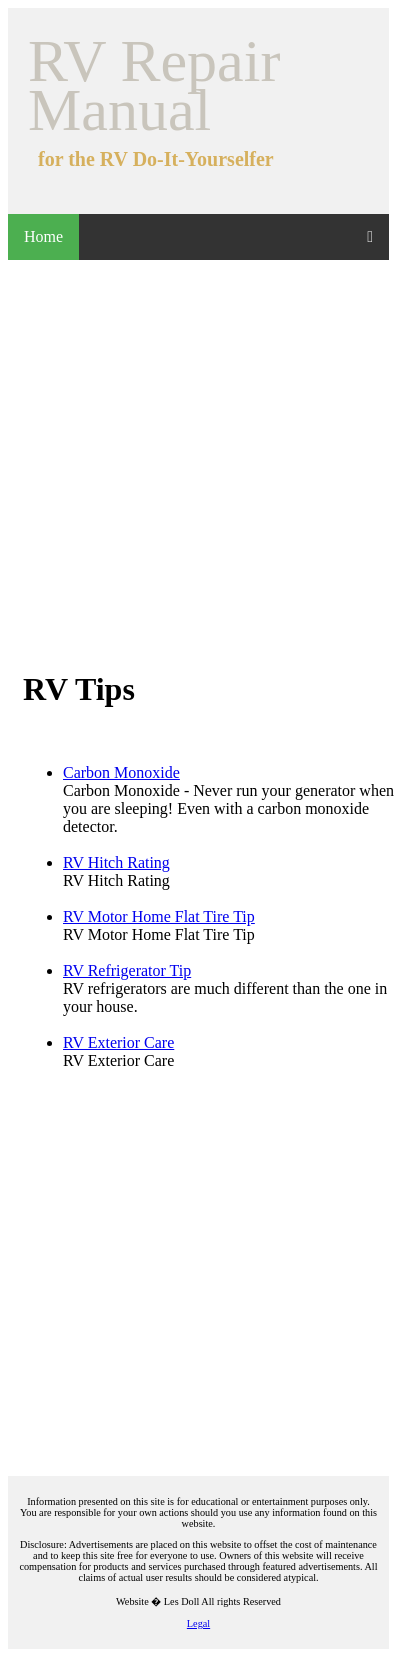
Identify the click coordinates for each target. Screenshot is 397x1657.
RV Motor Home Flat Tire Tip (159, 916)
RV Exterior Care (118, 1042)
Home (43, 236)
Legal (198, 1623)
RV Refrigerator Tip (127, 970)
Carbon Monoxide (121, 772)
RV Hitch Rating (116, 862)
